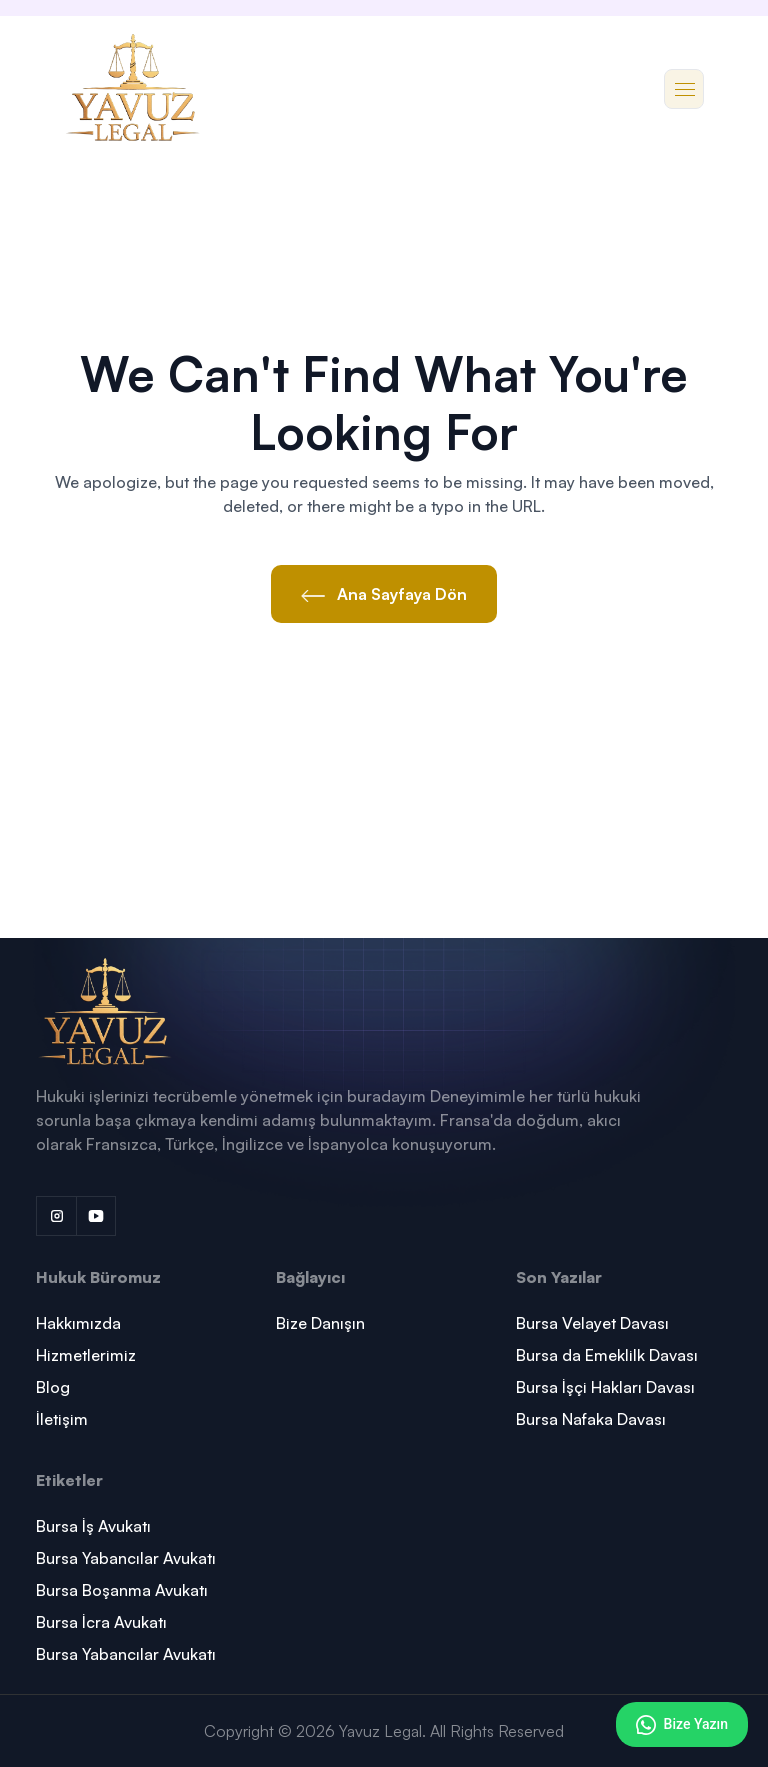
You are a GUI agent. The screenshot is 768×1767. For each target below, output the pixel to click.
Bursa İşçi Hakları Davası (605, 1387)
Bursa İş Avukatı (93, 1526)
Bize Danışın (320, 1323)
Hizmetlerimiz (86, 1355)
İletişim (62, 1419)
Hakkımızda (78, 1323)
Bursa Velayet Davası (592, 1323)
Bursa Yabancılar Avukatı (126, 1558)
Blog (53, 1387)
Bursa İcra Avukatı (101, 1622)
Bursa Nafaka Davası (591, 1419)
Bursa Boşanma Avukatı (122, 1590)
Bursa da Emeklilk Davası (607, 1355)
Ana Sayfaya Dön (384, 594)
